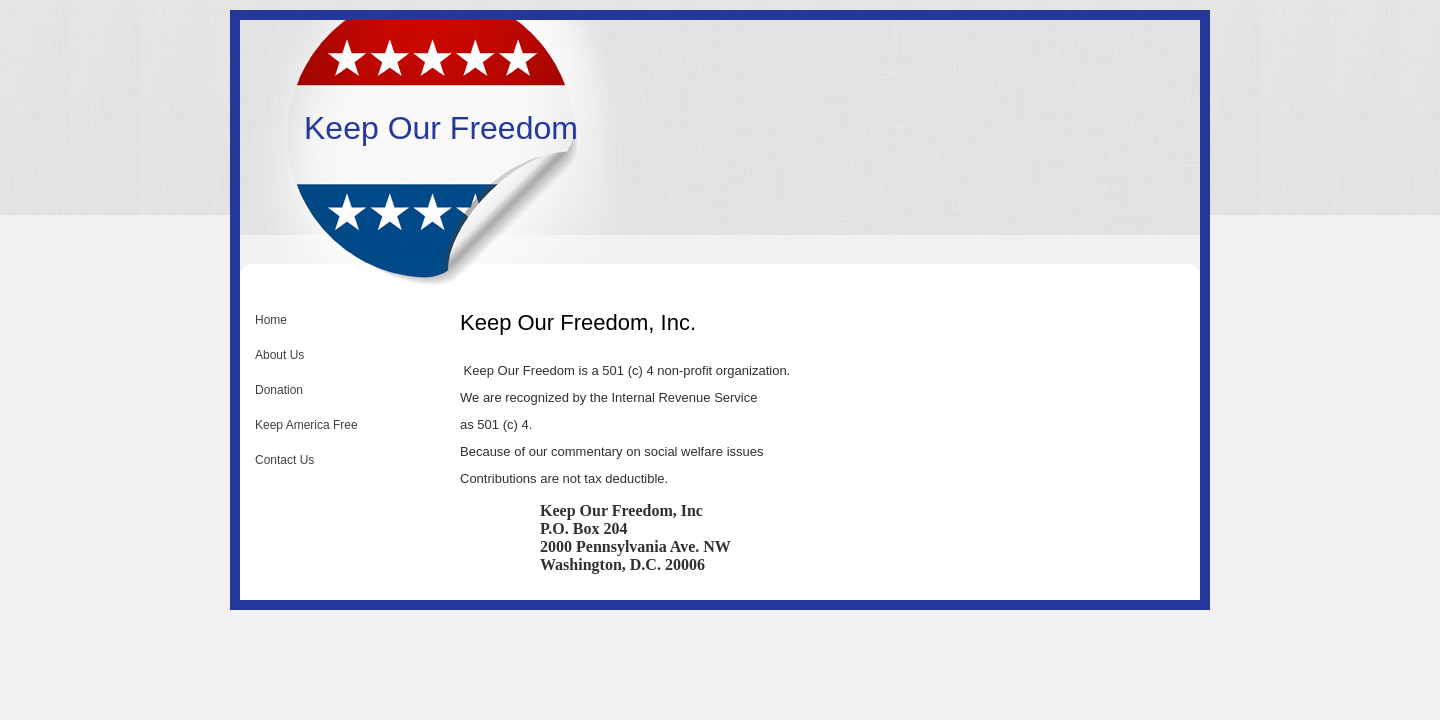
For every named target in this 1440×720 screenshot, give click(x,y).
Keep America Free (306, 425)
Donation (279, 390)
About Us (279, 355)
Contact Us (284, 460)
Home (271, 320)
